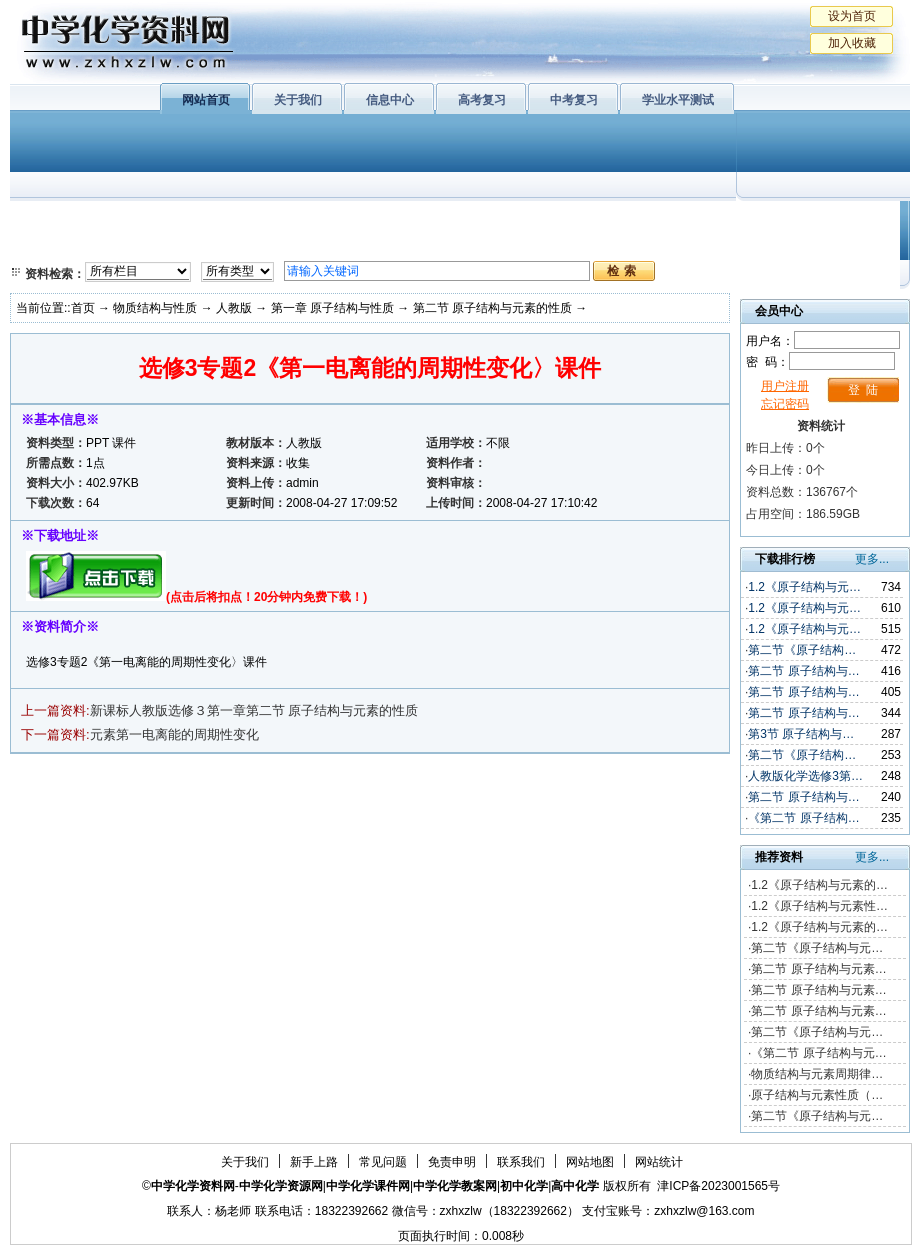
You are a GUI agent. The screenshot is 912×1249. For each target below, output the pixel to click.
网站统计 (659, 1162)
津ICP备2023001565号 (718, 1186)
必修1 (50, 220)
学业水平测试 (678, 100)
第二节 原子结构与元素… (818, 969)
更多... (872, 559)
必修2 (50, 245)
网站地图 (590, 1162)
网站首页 (206, 100)
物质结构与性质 (269, 220)
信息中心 (390, 100)
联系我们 (521, 1162)
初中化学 (719, 220)
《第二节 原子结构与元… (818, 1053)
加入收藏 (852, 43)
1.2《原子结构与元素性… (819, 906)
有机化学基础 (398, 220)
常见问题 (383, 1162)
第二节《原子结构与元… (817, 948)
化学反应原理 (269, 245)
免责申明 (452, 1162)
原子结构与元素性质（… (817, 1095)
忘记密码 (785, 404)
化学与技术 (146, 245)
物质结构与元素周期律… (817, 1074)
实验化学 (398, 245)
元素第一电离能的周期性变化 (174, 734)
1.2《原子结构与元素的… (819, 885)
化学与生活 (146, 220)
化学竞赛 (818, 245)
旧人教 (503, 245)
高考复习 (482, 100)
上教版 (503, 220)
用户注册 (785, 386)
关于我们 (298, 100)
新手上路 (314, 1162)
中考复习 (574, 100)
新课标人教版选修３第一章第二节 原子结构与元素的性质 (254, 710)
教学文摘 (818, 220)
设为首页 (852, 16)
